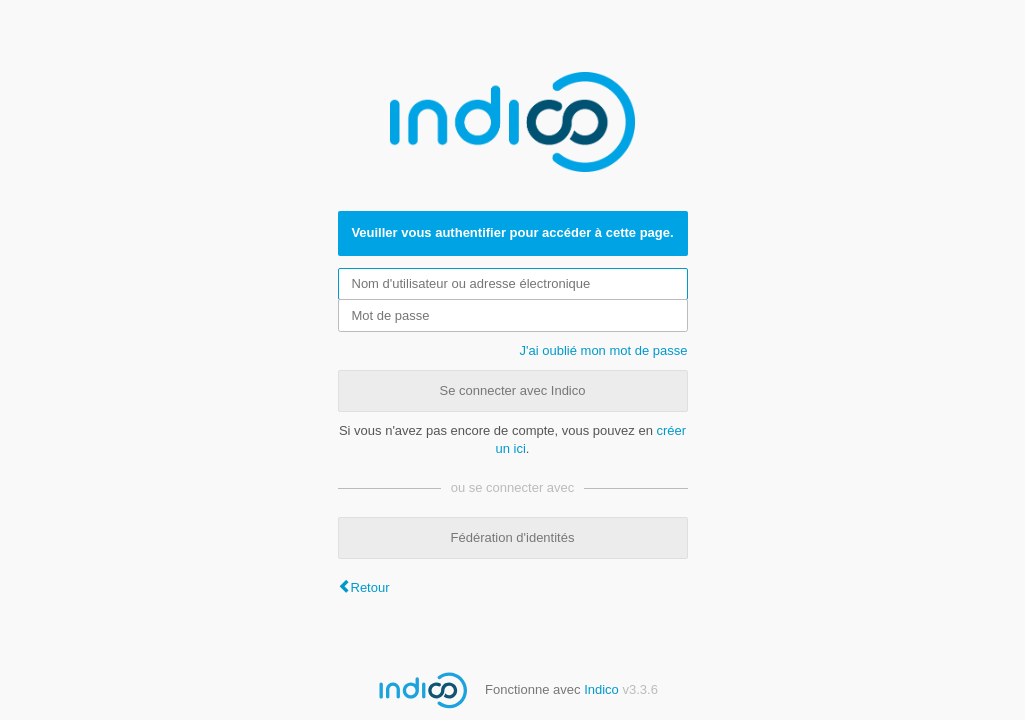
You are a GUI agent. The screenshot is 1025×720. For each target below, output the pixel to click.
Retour (370, 587)
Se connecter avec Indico (513, 390)
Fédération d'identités (513, 537)
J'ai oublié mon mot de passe (604, 350)
